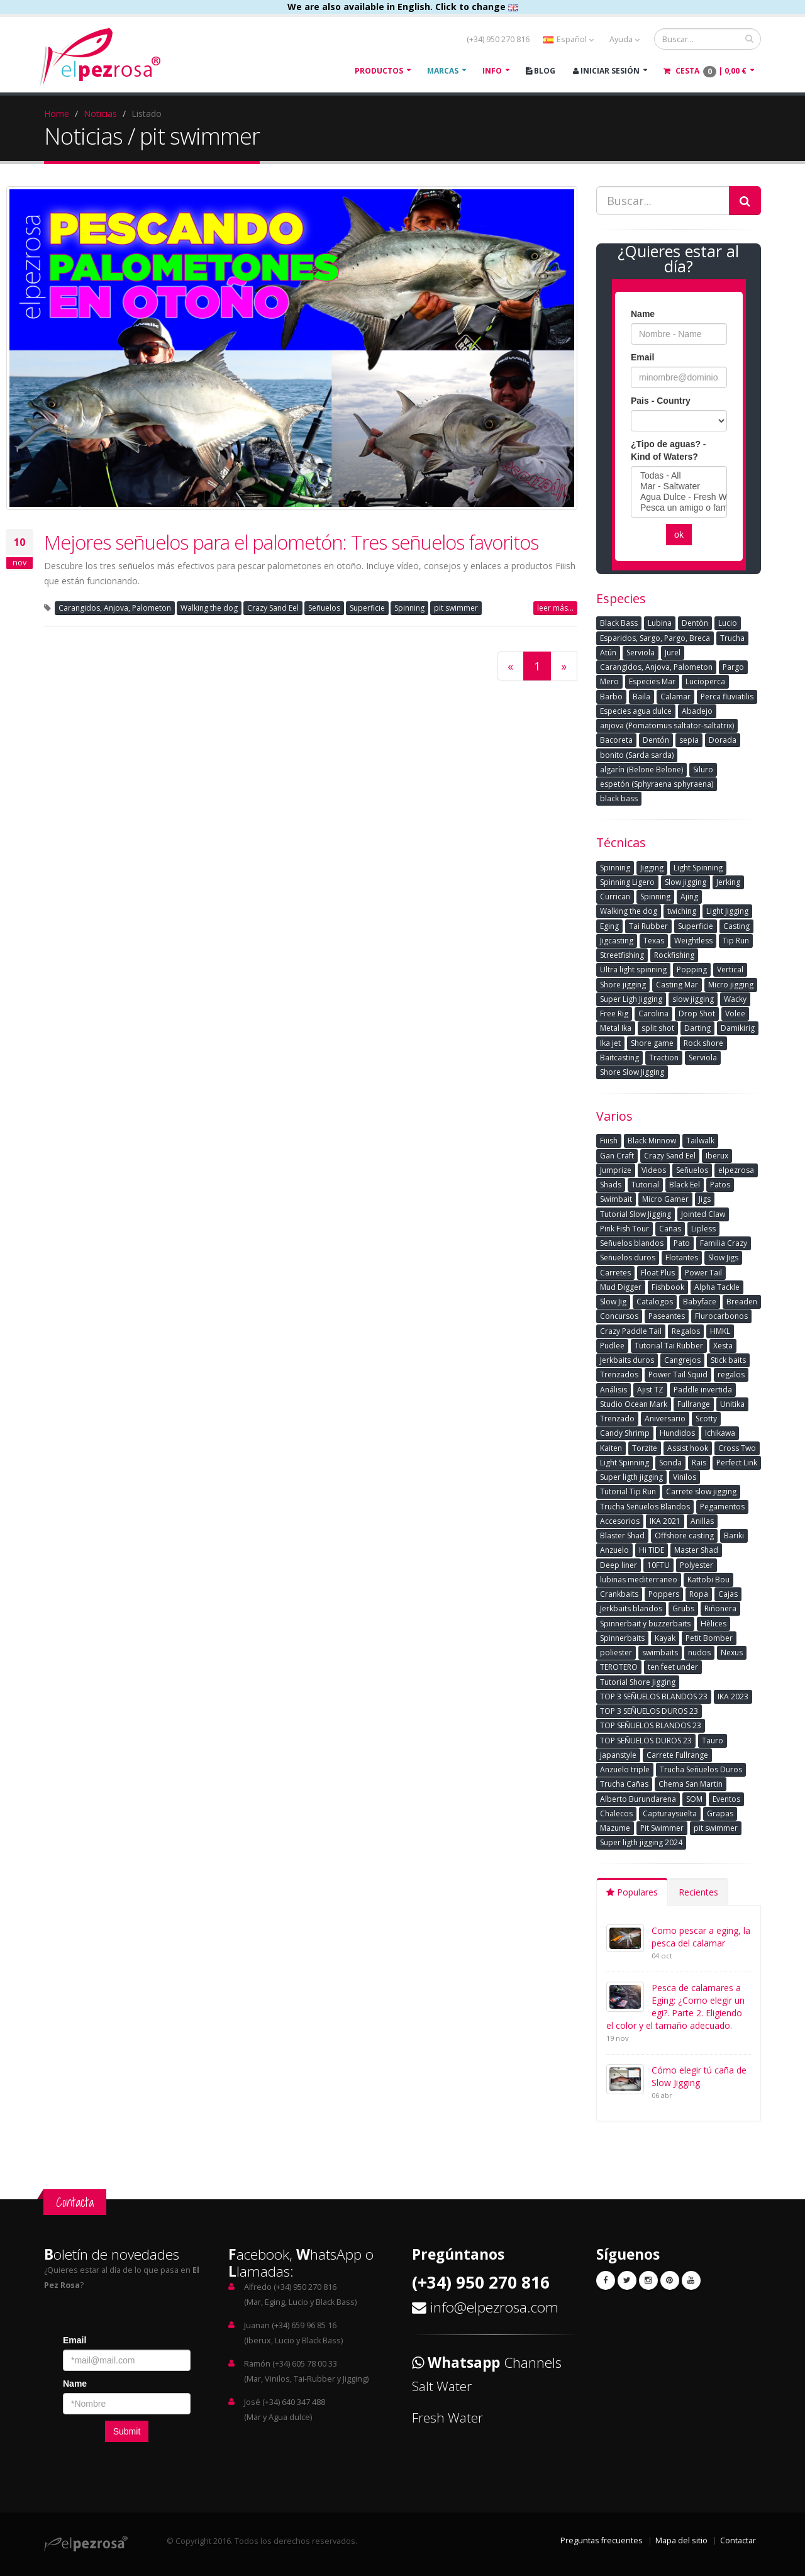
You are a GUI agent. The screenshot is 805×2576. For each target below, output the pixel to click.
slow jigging (693, 999)
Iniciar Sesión (606, 70)
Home (56, 113)
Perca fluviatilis (727, 696)
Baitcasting (619, 1057)
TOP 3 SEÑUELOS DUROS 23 (649, 1711)
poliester (616, 1652)
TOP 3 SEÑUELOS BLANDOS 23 (654, 1696)
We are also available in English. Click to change (402, 7)
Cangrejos (682, 1360)
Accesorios (620, 1521)
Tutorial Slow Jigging (635, 1214)
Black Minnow (652, 1140)
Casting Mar (677, 984)
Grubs (683, 1608)
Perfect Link (736, 1462)
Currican (615, 896)
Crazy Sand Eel (273, 607)
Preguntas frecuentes (601, 2540)
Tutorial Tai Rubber (669, 1345)
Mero (609, 681)
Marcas (442, 70)
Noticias (100, 113)
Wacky (735, 999)
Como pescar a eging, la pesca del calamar (701, 1936)
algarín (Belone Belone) (641, 769)
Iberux (717, 1155)
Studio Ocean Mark (633, 1404)
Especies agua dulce (636, 711)
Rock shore (703, 1043)
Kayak (665, 1638)
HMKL (720, 1331)
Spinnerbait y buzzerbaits (645, 1623)
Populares (632, 1892)
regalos (731, 1374)
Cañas (670, 1228)
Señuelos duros (627, 1257)
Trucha (732, 638)
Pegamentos (722, 1506)
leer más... (555, 607)
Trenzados (619, 1374)
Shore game (652, 1043)
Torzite (644, 1448)
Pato (682, 1243)
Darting (697, 1028)
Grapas (720, 1813)
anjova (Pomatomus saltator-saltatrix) (667, 725)
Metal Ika (615, 1028)
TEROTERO (619, 1667)
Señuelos (324, 607)
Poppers (663, 1594)
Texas (653, 940)
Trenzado (617, 1418)
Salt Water (442, 2386)
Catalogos (654, 1301)
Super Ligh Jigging (631, 999)
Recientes (698, 1892)
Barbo (611, 696)
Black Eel (684, 1184)
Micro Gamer (665, 1199)
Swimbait (616, 1199)
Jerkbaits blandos (631, 1608)
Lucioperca (705, 681)
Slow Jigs (723, 1257)
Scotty (706, 1418)
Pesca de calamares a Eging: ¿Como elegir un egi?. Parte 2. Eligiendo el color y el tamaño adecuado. (675, 2006)
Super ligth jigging (631, 1477)
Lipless (703, 1228)
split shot (657, 1028)
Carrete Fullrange (677, 1755)
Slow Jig (613, 1301)
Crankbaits (619, 1594)
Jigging (651, 867)
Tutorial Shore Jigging (637, 1682)
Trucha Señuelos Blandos (645, 1506)
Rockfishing (674, 955)
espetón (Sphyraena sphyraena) (656, 784)
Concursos (619, 1316)
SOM (694, 1799)
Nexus (732, 1652)
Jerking (728, 882)
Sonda (670, 1462)
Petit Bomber (709, 1638)
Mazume (615, 1828)
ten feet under (673, 1667)
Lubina (660, 623)
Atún (608, 652)
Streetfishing (622, 955)
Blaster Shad (622, 1535)
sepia (689, 740)
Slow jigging (685, 882)
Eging (609, 926)
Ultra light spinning (633, 969)
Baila (641, 696)
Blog (540, 70)
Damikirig (738, 1028)
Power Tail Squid (678, 1374)
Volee (735, 1013)
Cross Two (737, 1448)
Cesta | (705, 71)
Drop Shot (697, 1013)
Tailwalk (700, 1140)
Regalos (686, 1331)
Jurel (672, 652)
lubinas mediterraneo (638, 1579)
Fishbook (668, 1287)
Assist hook (687, 1448)
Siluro (703, 769)
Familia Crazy (723, 1243)
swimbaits (660, 1652)
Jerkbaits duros (627, 1360)
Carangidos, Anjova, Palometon (114, 607)
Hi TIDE (651, 1550)
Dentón (656, 740)
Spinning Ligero (627, 882)
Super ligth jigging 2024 (641, 1842)
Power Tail (703, 1272)
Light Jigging (727, 911)
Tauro (712, 1740)
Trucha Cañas (624, 1784)
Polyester (696, 1565)
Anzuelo (614, 1550)
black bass (619, 798)
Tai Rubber (648, 926)
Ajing (689, 896)
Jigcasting (616, 940)
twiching (681, 911)
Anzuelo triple (625, 1769)
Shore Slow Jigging (632, 1072)
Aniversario (665, 1418)
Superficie (367, 607)
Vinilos (684, 1477)
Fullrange (693, 1404)
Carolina (653, 1013)
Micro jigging (730, 984)
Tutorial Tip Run (628, 1491)
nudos (699, 1652)
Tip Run (736, 940)
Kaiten (611, 1448)
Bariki (734, 1535)
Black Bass (619, 623)
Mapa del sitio (681, 2540)
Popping (692, 969)
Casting (736, 926)
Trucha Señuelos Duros (701, 1769)
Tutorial (645, 1184)
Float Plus (658, 1272)
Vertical (730, 969)
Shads (610, 1184)
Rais (699, 1462)
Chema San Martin (690, 1784)
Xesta (723, 1345)
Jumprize (615, 1170)
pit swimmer (456, 607)
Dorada (722, 740)
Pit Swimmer (662, 1828)
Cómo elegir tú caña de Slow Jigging (699, 2076)
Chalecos (616, 1813)
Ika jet (610, 1043)
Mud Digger (620, 1287)
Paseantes (666, 1316)
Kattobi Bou (708, 1579)
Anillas (702, 1521)
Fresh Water (447, 2417)
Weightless (693, 940)
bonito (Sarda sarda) (637, 755)
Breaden (741, 1301)
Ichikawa (720, 1433)
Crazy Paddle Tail (631, 1331)
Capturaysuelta (670, 1813)
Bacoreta (616, 740)
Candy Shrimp (625, 1433)
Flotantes (681, 1257)
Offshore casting (684, 1535)
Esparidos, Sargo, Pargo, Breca (655, 638)
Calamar (675, 696)
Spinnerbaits (622, 1638)
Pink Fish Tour (624, 1228)
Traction (664, 1057)
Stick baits (728, 1360)
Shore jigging (623, 984)
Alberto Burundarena (638, 1799)
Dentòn (695, 623)
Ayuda (624, 39)
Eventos (726, 1799)
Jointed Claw (703, 1214)
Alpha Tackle (717, 1287)
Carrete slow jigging (701, 1491)
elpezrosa (736, 1170)
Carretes (615, 1272)
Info (492, 70)
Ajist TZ (650, 1389)
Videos (653, 1170)
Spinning (409, 607)
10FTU (658, 1565)
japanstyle (618, 1755)
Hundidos (677, 1433)
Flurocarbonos (721, 1316)
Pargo (733, 667)
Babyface (699, 1301)
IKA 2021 (665, 1521)
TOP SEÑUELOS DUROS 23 (646, 1740)
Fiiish (609, 1140)
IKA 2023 (733, 1696)
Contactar (738, 2540)
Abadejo (697, 711)
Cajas (728, 1594)
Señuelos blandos (631, 1243)
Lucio (727, 623)
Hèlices (713, 1623)
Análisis (613, 1389)
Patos (720, 1184)
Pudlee (612, 1345)
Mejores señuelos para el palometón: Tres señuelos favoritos (291, 542)
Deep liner (618, 1565)
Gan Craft (617, 1155)
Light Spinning (698, 867)
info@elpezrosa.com (494, 2307)
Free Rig (614, 1013)
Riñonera (720, 1608)
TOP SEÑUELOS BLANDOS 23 (650, 1725)
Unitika (732, 1404)
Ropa (698, 1594)
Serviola (640, 652)
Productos (379, 70)
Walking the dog (209, 607)
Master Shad (696, 1550)
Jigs (705, 1199)
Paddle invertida (703, 1389)
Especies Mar (652, 681)
